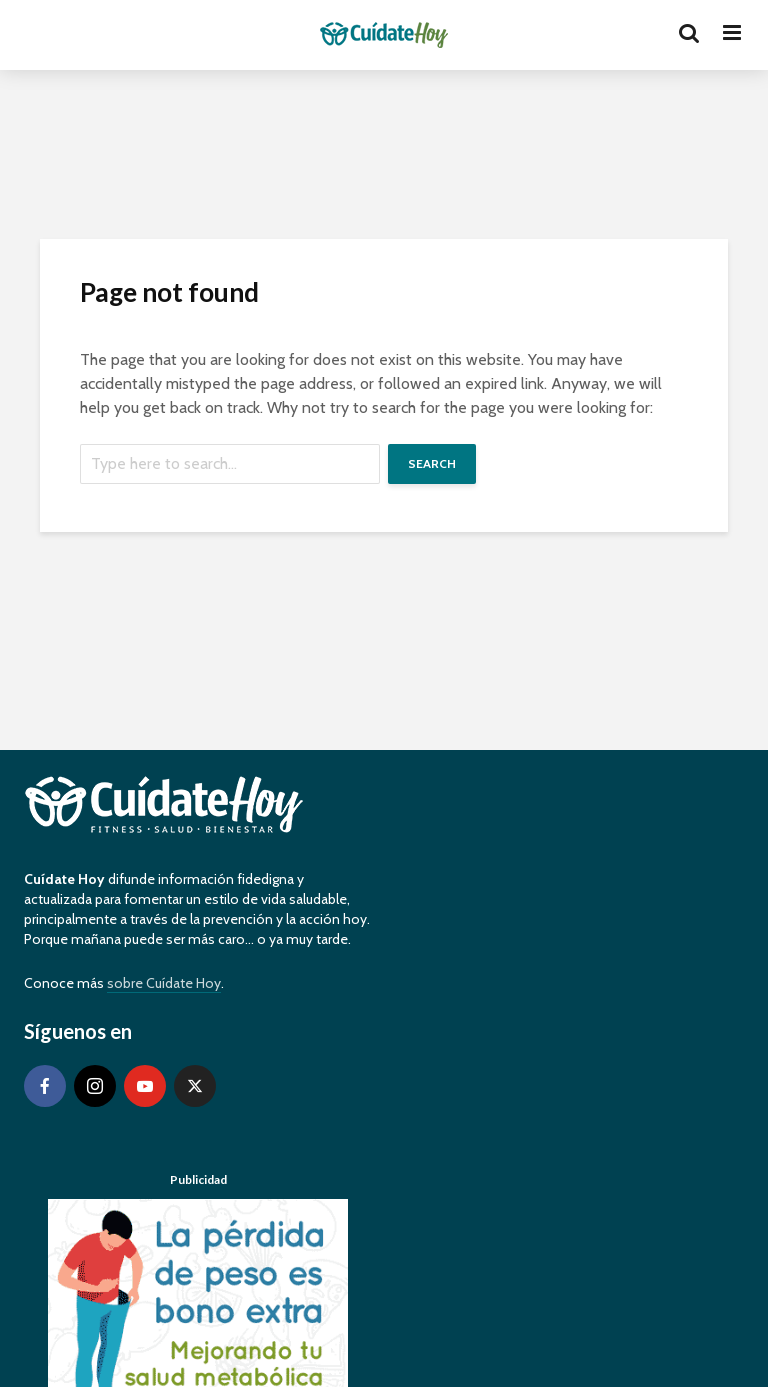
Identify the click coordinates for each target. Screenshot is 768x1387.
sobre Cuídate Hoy (164, 983)
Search (432, 463)
